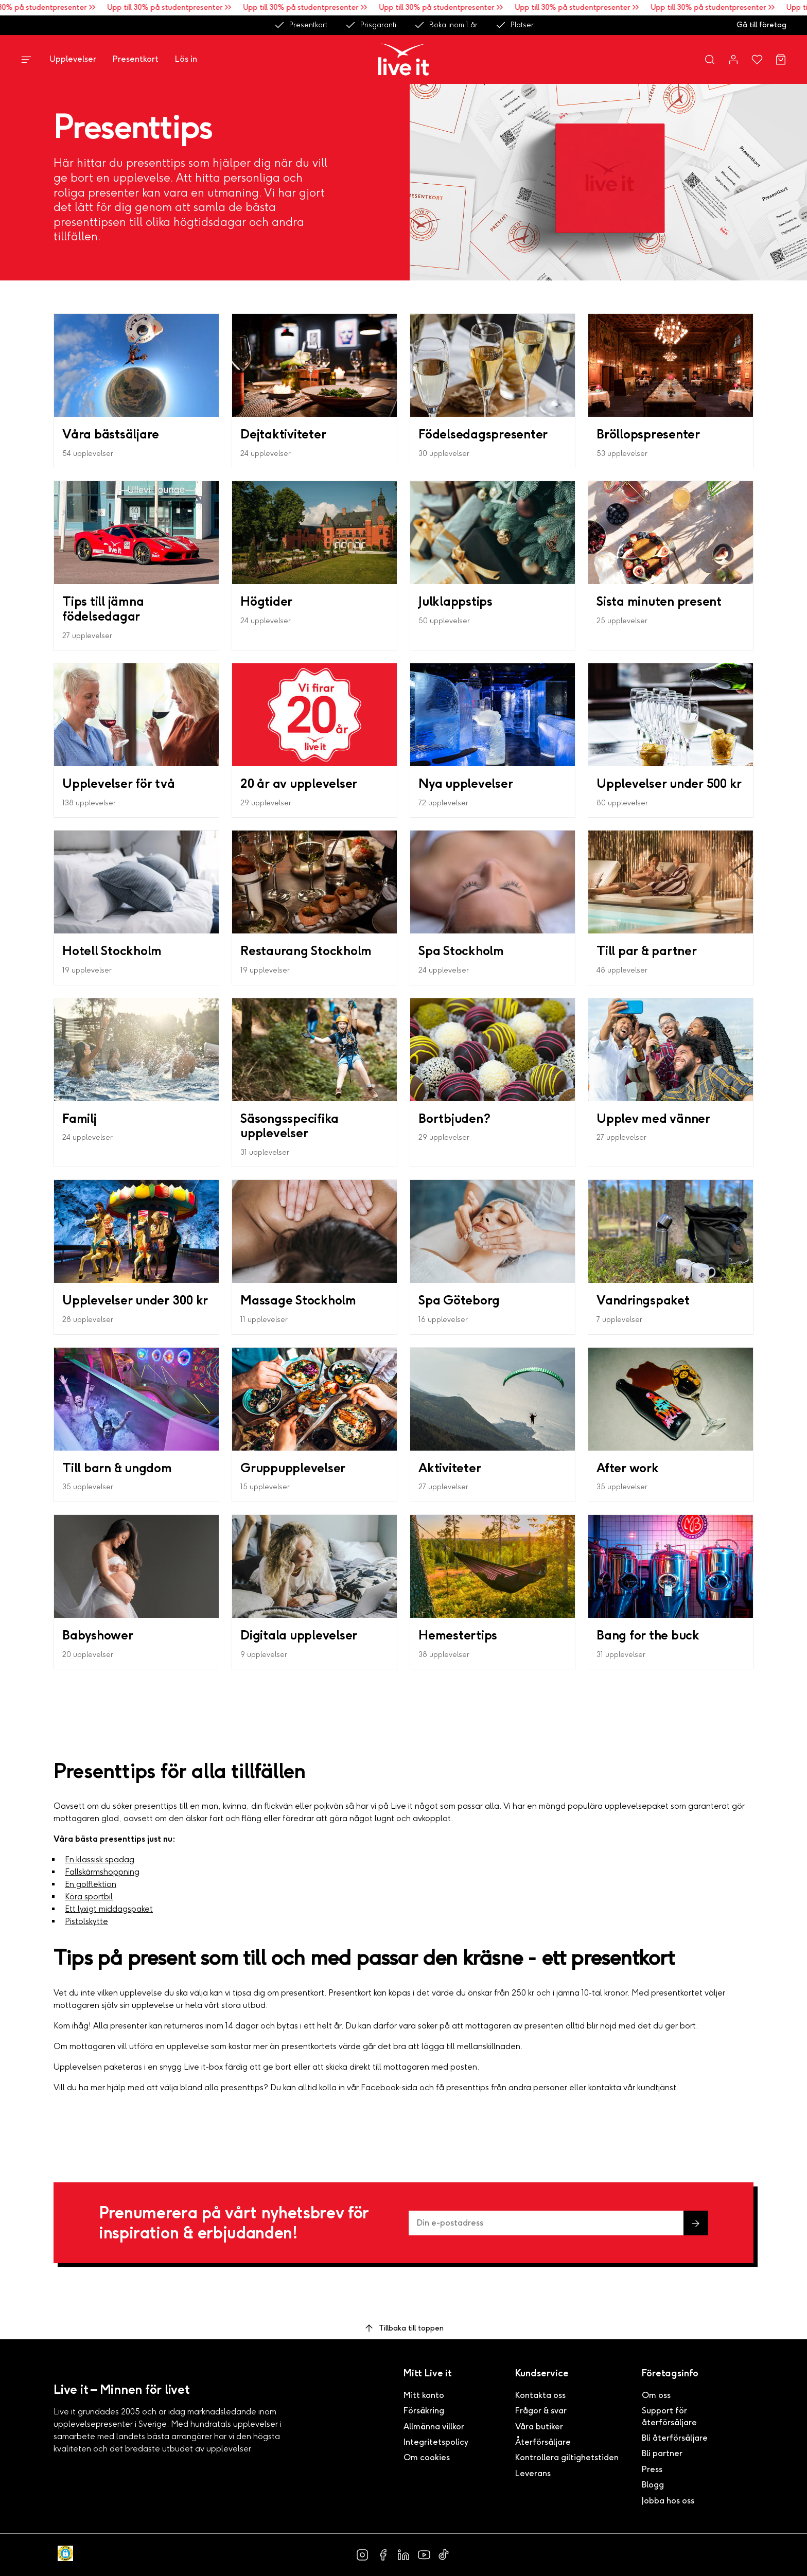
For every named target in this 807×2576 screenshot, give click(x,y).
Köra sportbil (89, 1896)
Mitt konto (424, 2395)
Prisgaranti (370, 25)
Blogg (653, 2485)
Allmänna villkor (434, 2426)
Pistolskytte (86, 1921)
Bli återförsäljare (675, 2438)
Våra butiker (539, 2426)
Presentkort (300, 25)
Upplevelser (72, 59)
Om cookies (427, 2457)
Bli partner (662, 2453)
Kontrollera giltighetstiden (567, 2457)
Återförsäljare (543, 2442)
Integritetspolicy (436, 2442)
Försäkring (424, 2410)
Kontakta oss (540, 2395)
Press (652, 2469)
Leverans (533, 2473)
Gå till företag (761, 25)
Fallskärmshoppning (102, 1872)
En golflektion (90, 1884)
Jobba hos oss (668, 2501)
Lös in (186, 59)
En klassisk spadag (99, 1859)
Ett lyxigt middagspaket (109, 1909)
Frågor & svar (541, 2410)
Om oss (656, 2395)
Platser (514, 25)
